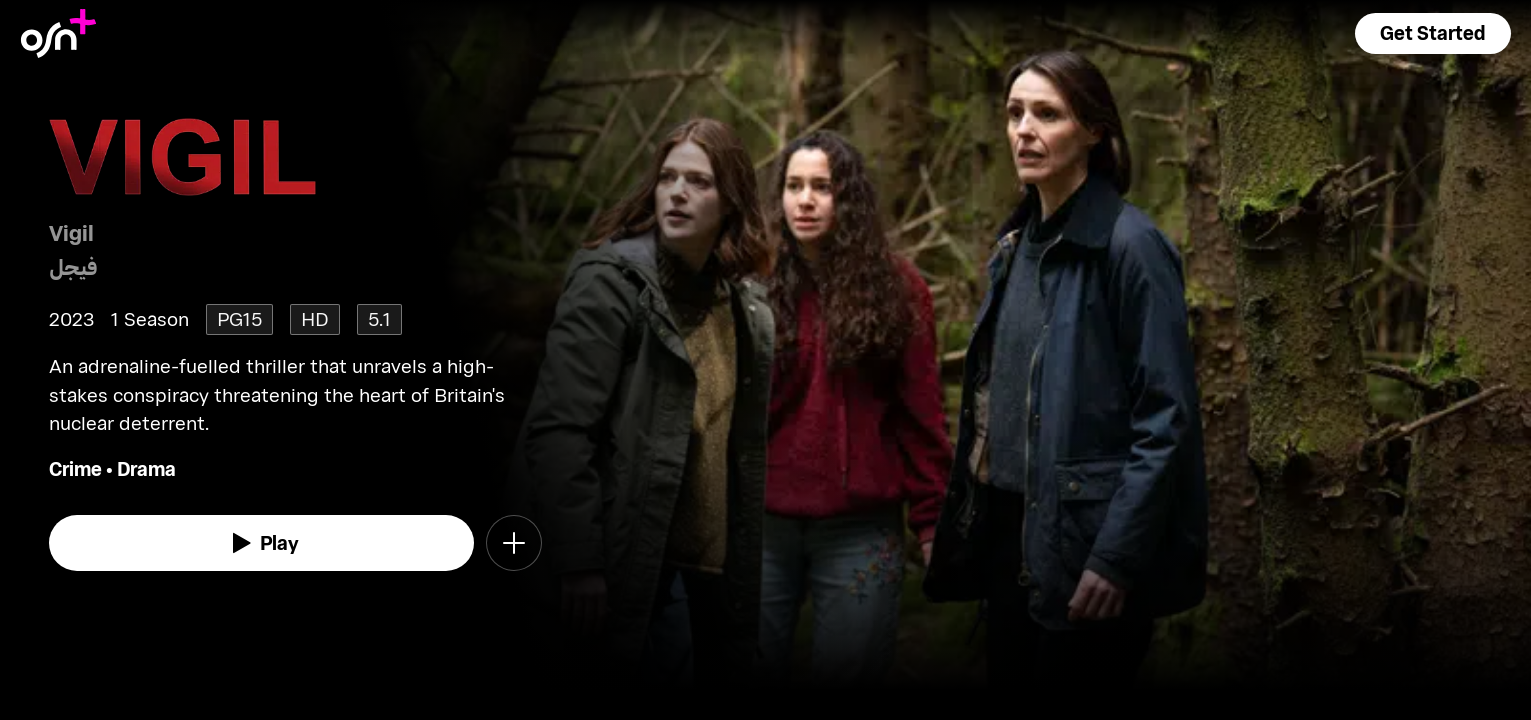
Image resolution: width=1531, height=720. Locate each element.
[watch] (262, 543)
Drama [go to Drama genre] (146, 468)
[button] (1433, 33)
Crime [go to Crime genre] (75, 468)
